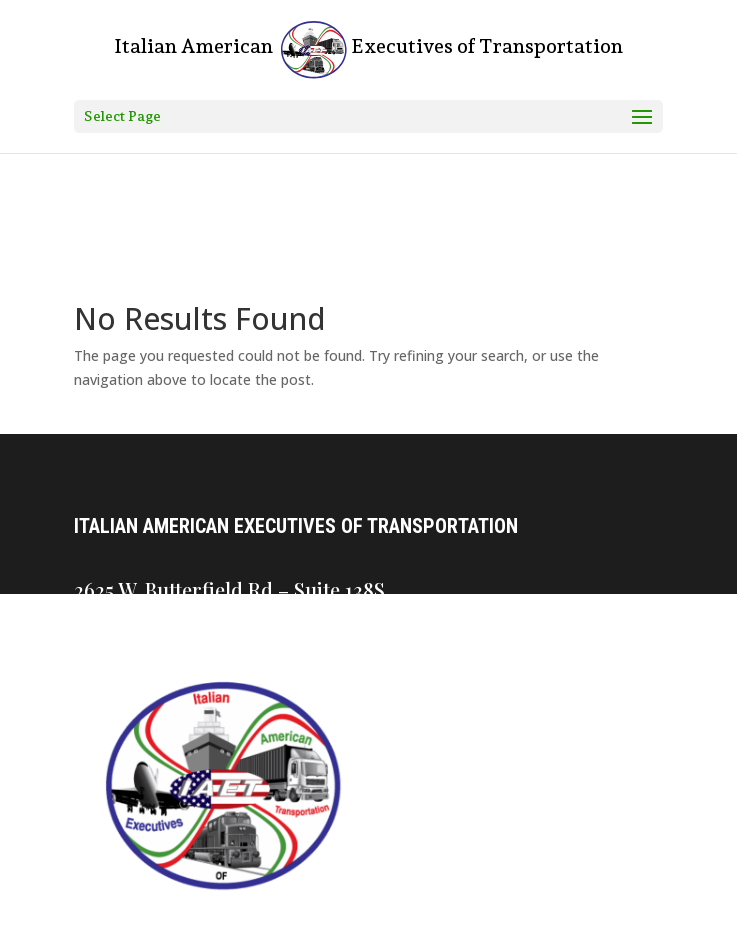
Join (359, 843)
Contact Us (379, 703)
